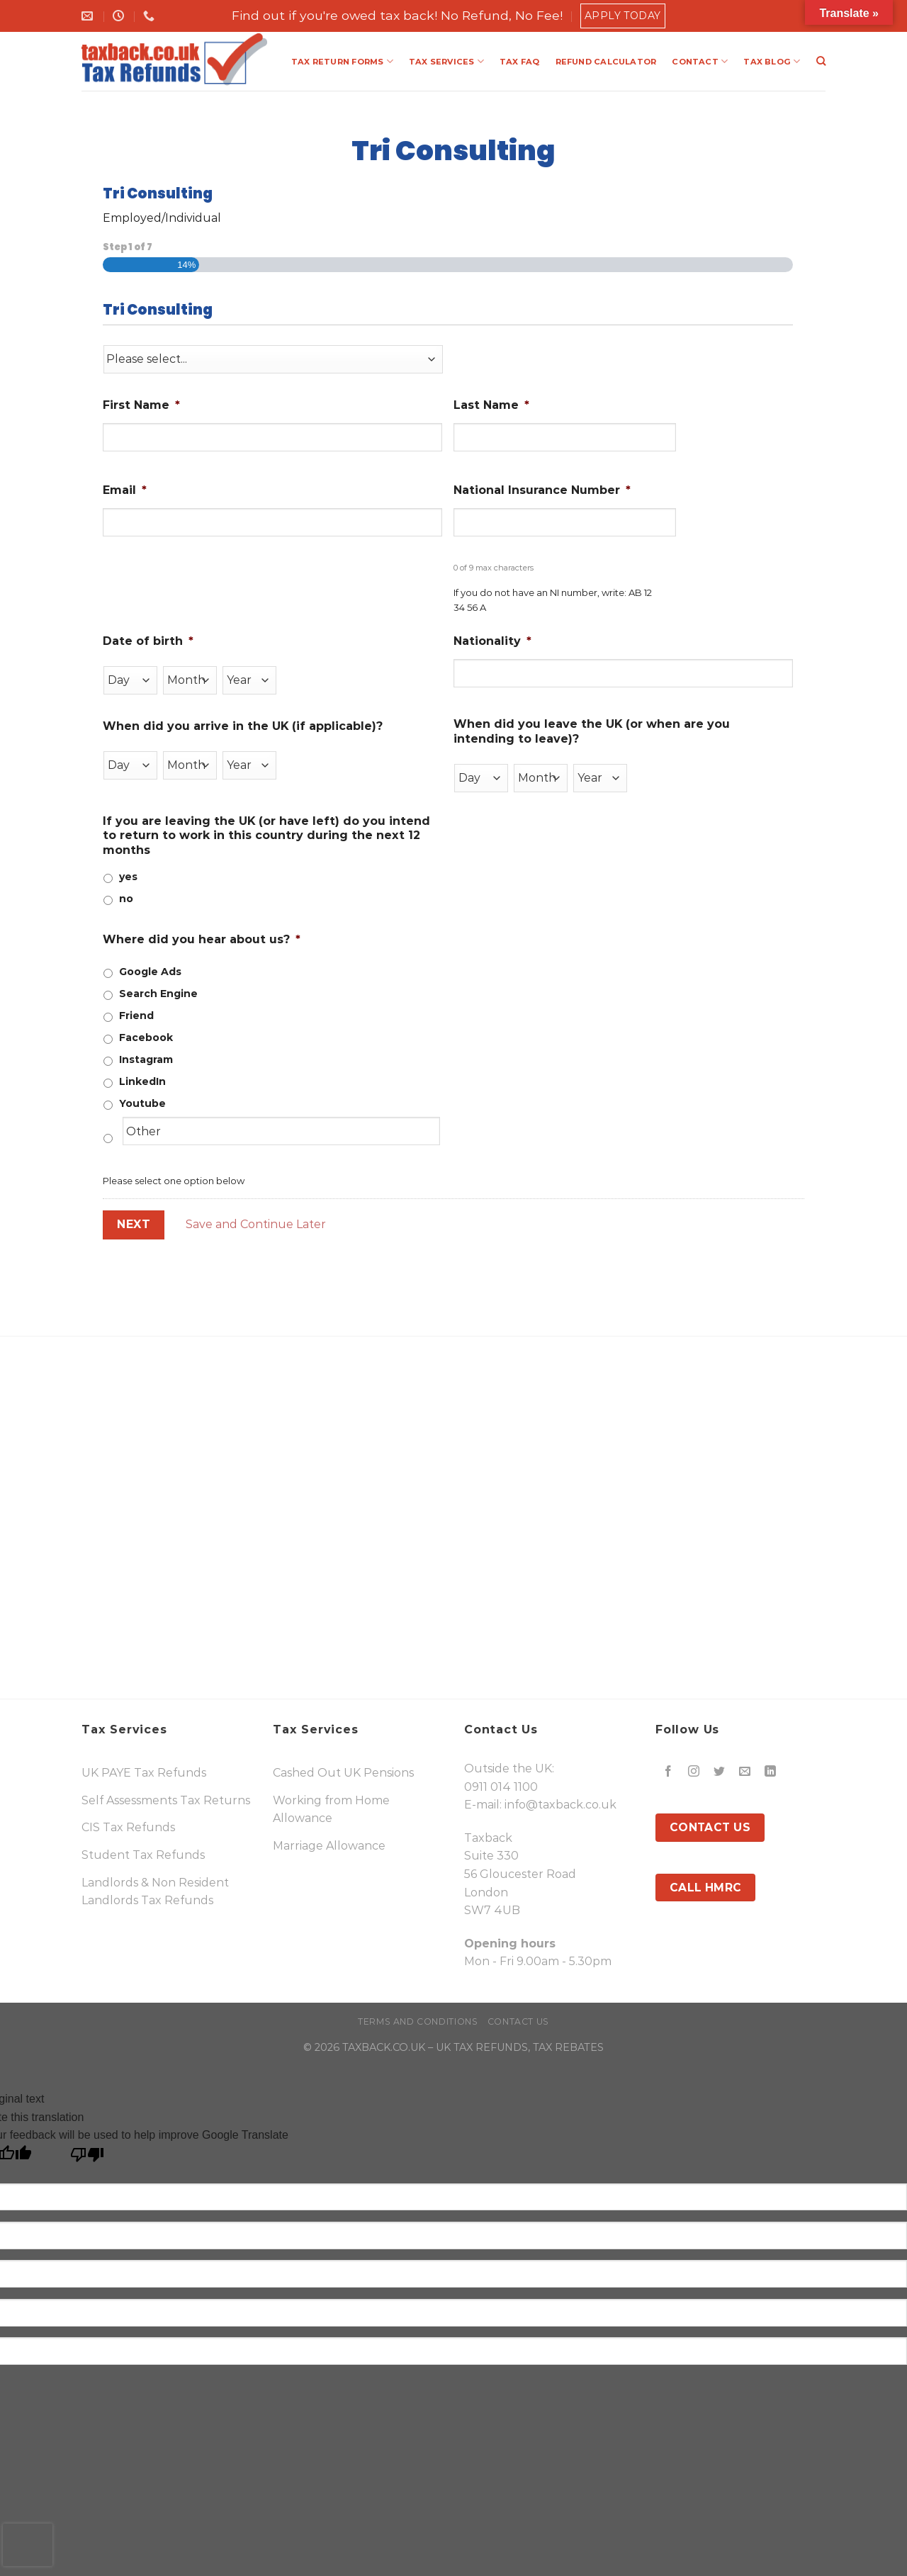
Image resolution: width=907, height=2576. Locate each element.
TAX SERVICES (446, 61)
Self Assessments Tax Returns (165, 1800)
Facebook (146, 1037)
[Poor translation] (87, 2158)
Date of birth (148, 641)
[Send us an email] (745, 1771)
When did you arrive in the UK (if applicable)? (243, 726)
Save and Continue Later (256, 1224)
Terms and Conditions (418, 2021)
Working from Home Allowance (331, 1810)
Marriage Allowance (329, 1845)
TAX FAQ (520, 62)
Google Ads (150, 971)
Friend (136, 1015)
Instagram (146, 1059)
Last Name (491, 405)
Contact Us (518, 2021)
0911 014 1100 (501, 1787)
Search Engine (158, 993)
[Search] (821, 61)
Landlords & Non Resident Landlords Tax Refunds (155, 1892)
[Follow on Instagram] (694, 1771)
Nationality (492, 641)
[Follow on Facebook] (668, 1771)
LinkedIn (142, 1081)
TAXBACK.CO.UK (383, 2047)
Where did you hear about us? (201, 939)
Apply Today (623, 15)
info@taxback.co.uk (560, 1804)
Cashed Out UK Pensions (343, 1772)
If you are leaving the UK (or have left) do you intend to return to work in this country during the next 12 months (266, 835)
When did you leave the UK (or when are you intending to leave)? (592, 731)
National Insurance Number (542, 490)
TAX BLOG (771, 61)
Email (125, 490)
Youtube (142, 1103)
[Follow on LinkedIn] (770, 1771)
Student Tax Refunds (143, 1855)
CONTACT (700, 61)
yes (128, 876)
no (126, 898)
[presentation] (27, 2545)
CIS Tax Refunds (128, 1827)
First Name (141, 405)
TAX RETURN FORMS (342, 61)
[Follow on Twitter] (719, 1771)
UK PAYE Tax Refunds (143, 1772)
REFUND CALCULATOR (606, 62)
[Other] (281, 1131)
